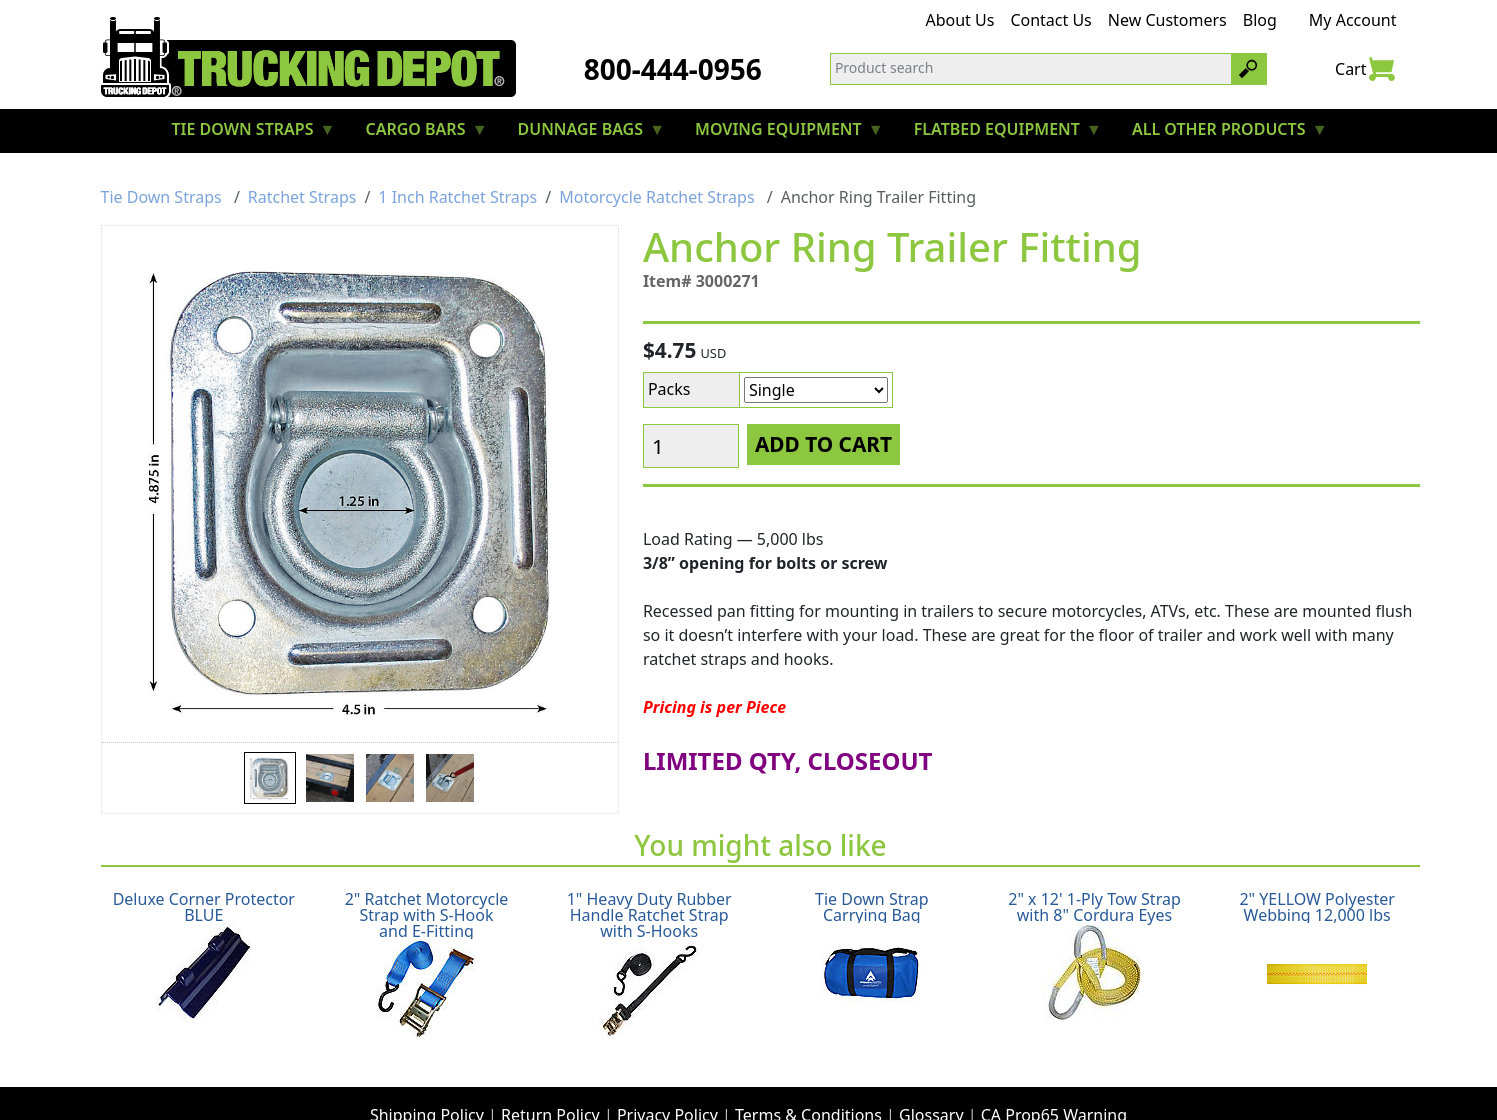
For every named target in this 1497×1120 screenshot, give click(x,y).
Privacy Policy (667, 1076)
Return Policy (550, 1076)
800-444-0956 (673, 69)
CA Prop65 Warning (1054, 1076)
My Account (1353, 20)
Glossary (931, 1076)
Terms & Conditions (808, 1076)
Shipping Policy (427, 1076)
